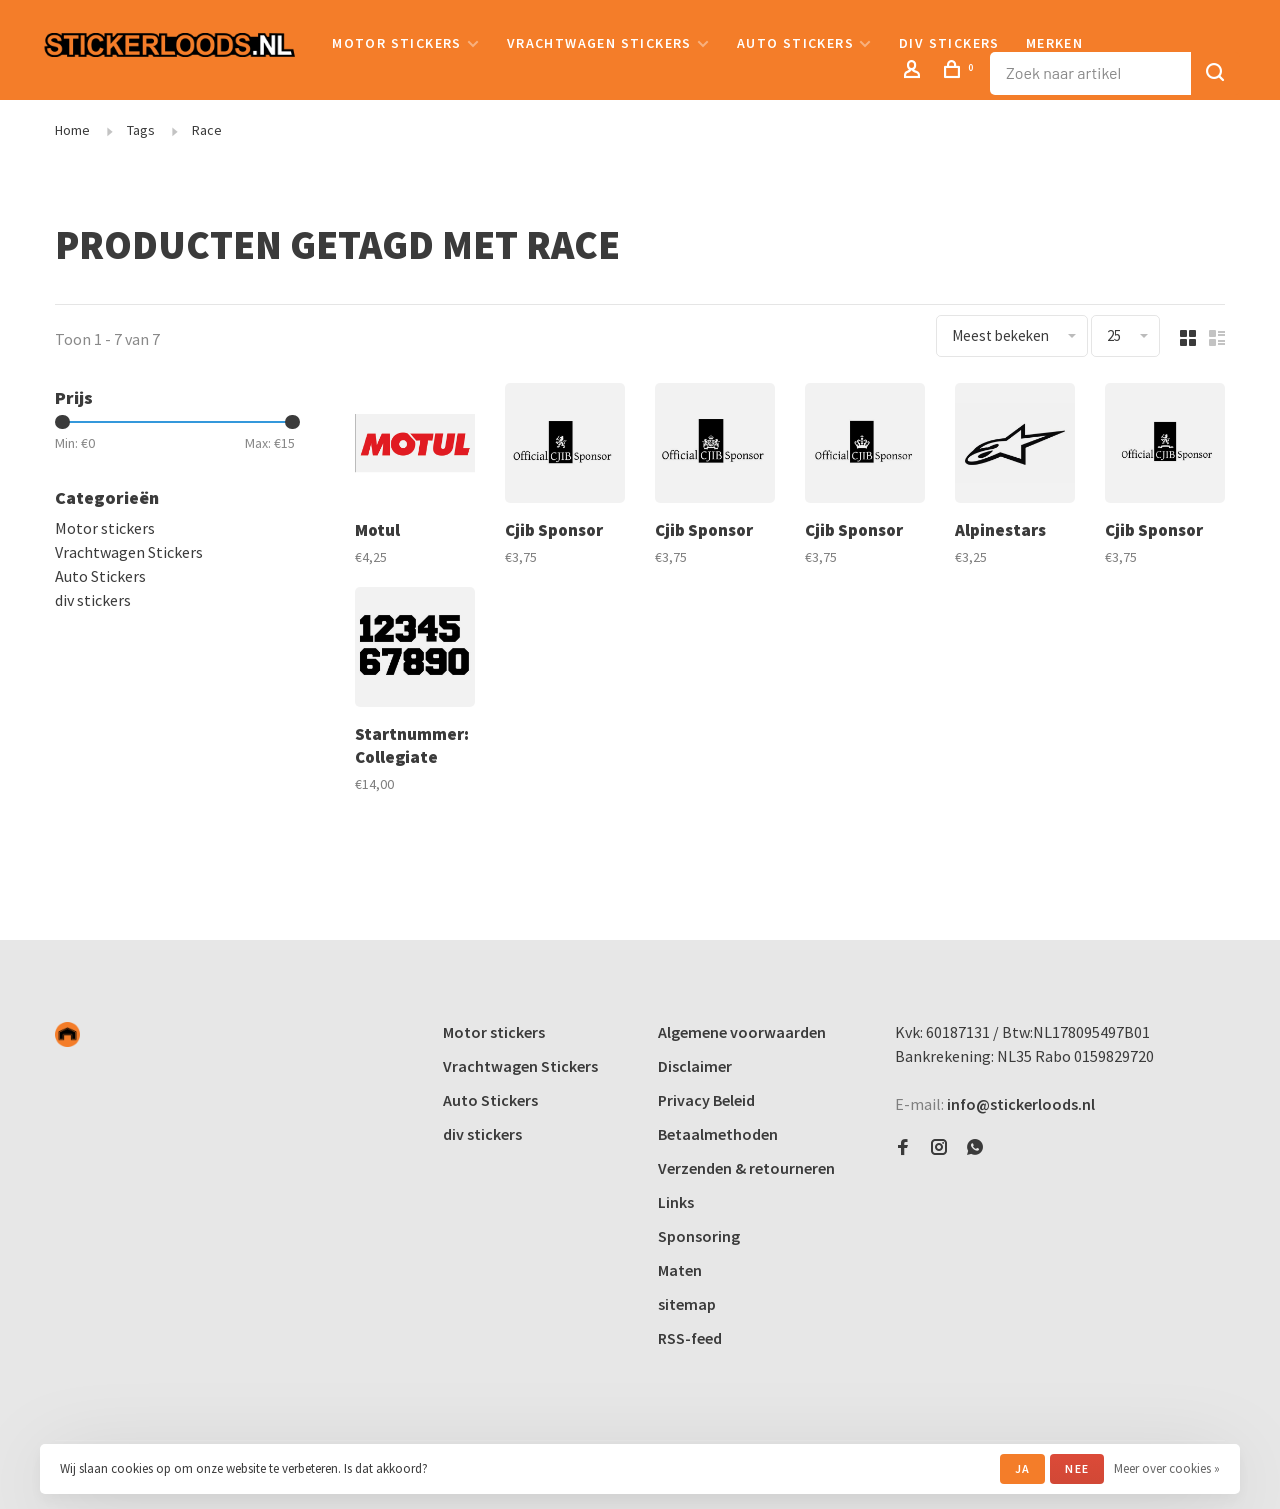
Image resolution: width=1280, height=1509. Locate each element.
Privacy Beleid (706, 1100)
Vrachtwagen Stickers (599, 43)
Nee (1077, 1468)
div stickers (949, 43)
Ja (1022, 1468)
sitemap (687, 1304)
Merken (1054, 43)
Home (72, 130)
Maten (680, 1270)
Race (207, 130)
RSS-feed (690, 1338)
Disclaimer (695, 1066)
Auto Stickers (795, 43)
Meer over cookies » (1167, 1468)
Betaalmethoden (718, 1134)
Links (676, 1202)
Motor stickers (397, 43)
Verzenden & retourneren (746, 1168)
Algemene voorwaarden (742, 1032)
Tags (141, 130)
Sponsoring (699, 1236)
